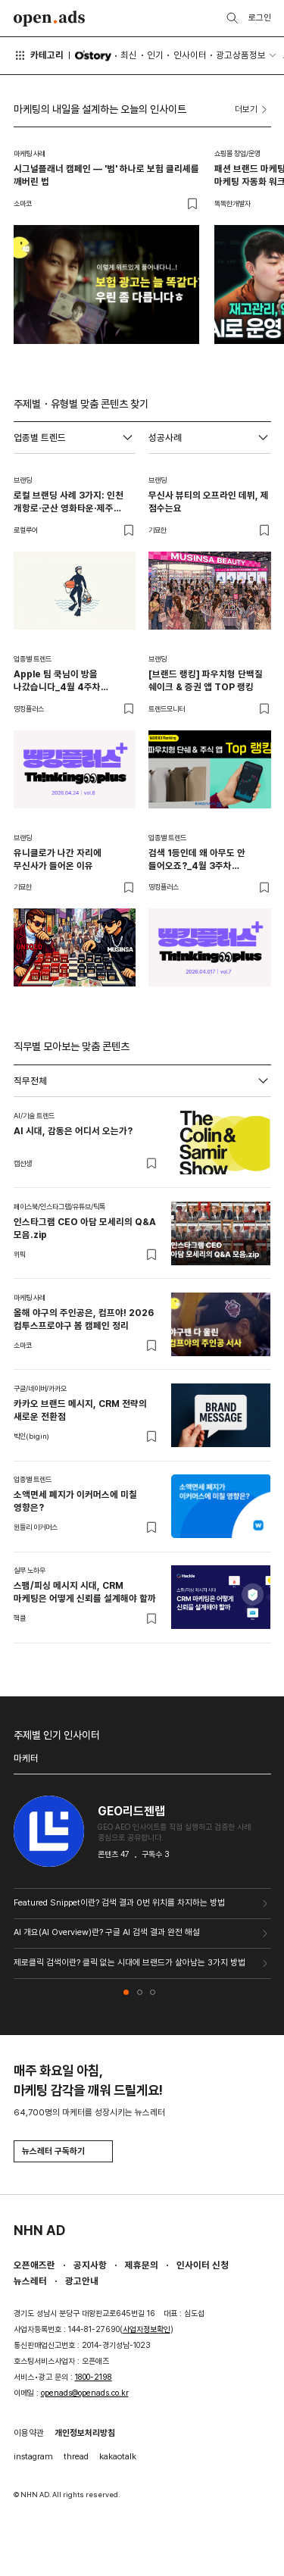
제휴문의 (141, 2265)
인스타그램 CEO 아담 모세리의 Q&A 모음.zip (85, 1228)
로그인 (259, 17)
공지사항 (90, 2265)
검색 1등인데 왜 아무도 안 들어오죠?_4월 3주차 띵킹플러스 (196, 859)
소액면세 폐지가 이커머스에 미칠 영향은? (75, 1501)
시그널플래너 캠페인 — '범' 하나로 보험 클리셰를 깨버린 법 (106, 175)
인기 (155, 55)
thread (76, 2456)
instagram (33, 2456)
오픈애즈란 (34, 2265)
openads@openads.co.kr (85, 2393)
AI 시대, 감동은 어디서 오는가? (73, 1130)
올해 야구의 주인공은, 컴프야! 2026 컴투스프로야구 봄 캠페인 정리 (84, 1319)
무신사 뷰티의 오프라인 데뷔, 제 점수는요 (208, 501)
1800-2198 (93, 2377)
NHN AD (39, 2230)
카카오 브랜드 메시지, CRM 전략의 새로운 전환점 (80, 1410)
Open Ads (50, 19)
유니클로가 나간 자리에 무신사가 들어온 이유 (57, 859)
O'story (93, 56)
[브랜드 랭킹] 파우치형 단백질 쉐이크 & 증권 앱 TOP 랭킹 (205, 680)
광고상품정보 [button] (241, 55)
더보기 (253, 110)
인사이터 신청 (202, 2265)
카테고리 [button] (39, 55)
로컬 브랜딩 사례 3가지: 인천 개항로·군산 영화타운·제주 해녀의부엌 (68, 501)
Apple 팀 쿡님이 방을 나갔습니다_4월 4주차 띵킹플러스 (57, 680)
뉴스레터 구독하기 (63, 2151)
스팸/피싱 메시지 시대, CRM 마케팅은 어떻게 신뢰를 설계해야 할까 (85, 1592)
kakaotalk (117, 2456)
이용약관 (29, 2433)
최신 (128, 55)
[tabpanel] (142, 1370)
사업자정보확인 (146, 2329)
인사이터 (190, 55)
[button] (126, 1992)
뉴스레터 (30, 2281)
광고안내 (81, 2281)
